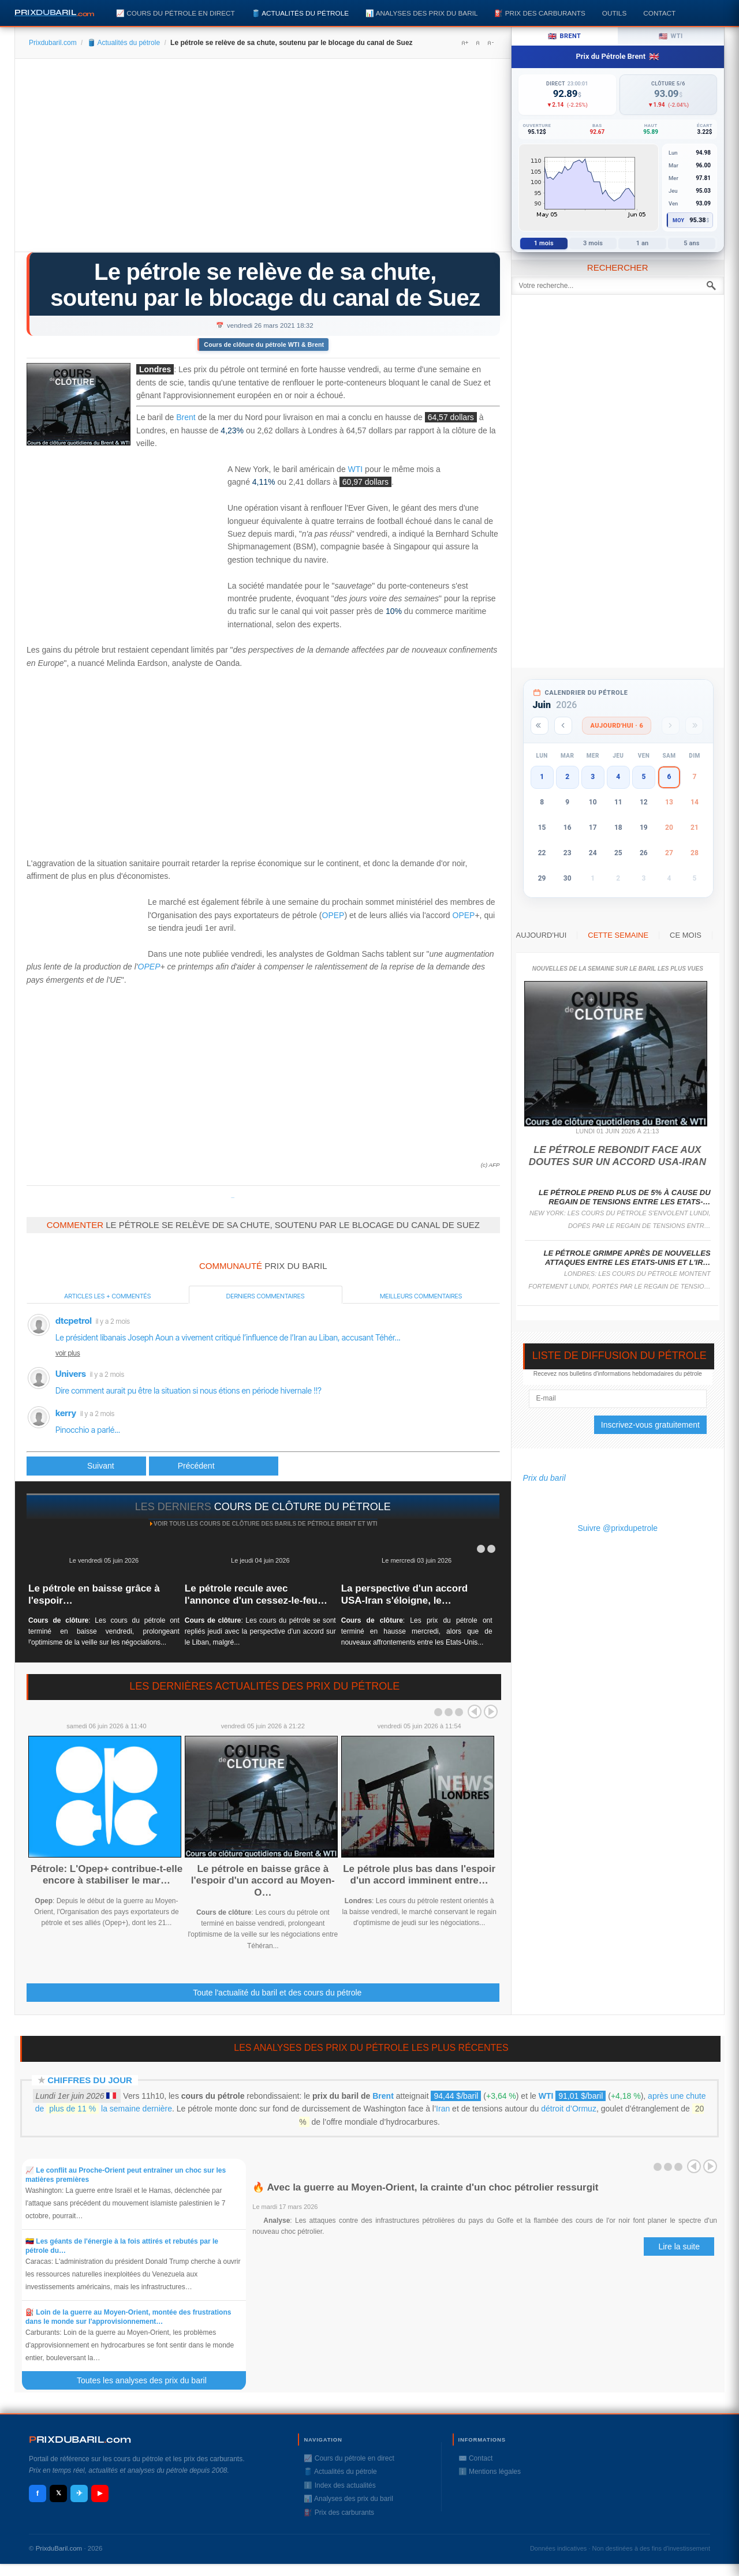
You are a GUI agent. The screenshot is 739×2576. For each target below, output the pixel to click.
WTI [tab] (671, 36)
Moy (679, 220)
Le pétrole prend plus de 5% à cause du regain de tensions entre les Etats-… (625, 1197)
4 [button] (618, 777)
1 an (642, 243)
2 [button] (567, 777)
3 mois (593, 243)
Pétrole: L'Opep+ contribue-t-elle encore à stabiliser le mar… (106, 1874)
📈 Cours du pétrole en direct (175, 13)
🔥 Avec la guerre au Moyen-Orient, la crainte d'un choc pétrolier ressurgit (425, 2187)
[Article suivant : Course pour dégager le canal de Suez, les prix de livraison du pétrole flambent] (213, 1466)
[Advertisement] (263, 159)
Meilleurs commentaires (421, 1296)
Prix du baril (544, 1477)
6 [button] (669, 777)
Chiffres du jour (89, 2080)
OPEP (333, 915)
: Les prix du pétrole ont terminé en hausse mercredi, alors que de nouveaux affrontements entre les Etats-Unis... (416, 1631)
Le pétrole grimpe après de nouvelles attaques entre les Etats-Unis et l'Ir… (626, 1258)
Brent (185, 417)
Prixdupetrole (232, 1197)
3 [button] (593, 777)
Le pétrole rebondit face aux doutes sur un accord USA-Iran (617, 1155)
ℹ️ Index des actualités (339, 2485)
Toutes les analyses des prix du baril (148, 2380)
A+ (464, 42)
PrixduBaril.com (59, 2548)
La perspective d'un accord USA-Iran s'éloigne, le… (404, 1594)
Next (491, 1711)
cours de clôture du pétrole (302, 1506)
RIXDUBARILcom (80, 2439)
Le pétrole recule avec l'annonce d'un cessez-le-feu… (256, 1594)
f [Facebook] (37, 2493)
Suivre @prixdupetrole (617, 1528)
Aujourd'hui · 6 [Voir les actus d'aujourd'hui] (616, 725)
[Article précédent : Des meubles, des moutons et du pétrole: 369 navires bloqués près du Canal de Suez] (86, 1466)
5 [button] (643, 777)
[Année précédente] (539, 726)
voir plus (67, 1353)
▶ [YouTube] (100, 2492)
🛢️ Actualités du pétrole (300, 13)
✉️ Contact (475, 2458)
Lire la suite (679, 2246)
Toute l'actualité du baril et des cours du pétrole (277, 1992)
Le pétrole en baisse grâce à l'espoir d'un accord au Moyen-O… (263, 1880)
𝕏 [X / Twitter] (58, 2492)
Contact (659, 13)
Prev (475, 1711)
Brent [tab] (564, 36)
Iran (443, 2108)
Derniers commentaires (265, 1296)
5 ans (691, 243)
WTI (355, 469)
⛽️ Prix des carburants (539, 13)
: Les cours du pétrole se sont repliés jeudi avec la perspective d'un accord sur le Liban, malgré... (260, 1631)
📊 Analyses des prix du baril (421, 13)
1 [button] (542, 777)
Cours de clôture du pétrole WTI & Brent (264, 344)
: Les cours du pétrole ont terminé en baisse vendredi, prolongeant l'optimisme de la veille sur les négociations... (104, 1631)
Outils (614, 13)
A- (490, 42)
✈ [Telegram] (79, 2493)
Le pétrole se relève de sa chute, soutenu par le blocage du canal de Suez (265, 284)
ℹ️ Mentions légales (489, 2472)
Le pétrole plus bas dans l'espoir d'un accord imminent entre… (419, 1874)
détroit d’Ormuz (568, 2108)
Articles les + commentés (107, 1296)
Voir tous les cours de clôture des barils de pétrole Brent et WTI (266, 1524)
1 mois (544, 243)
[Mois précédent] (563, 726)
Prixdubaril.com (53, 43)
